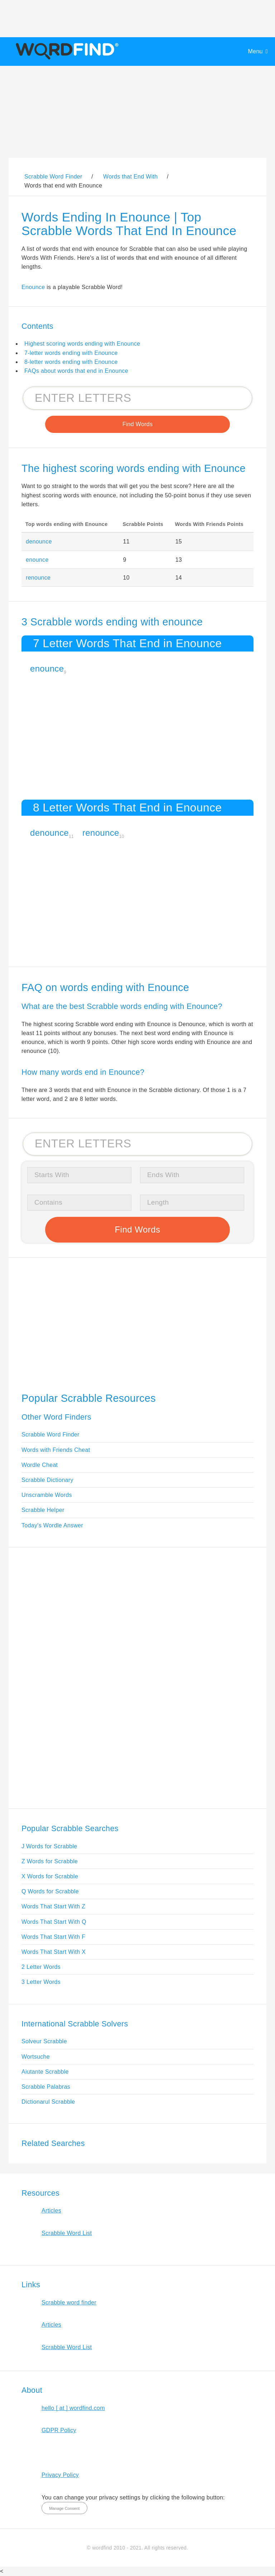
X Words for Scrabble (49, 1876)
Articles (51, 2210)
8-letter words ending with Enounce (71, 362)
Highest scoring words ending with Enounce (82, 344)
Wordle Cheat (39, 1465)
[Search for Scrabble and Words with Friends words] (137, 398)
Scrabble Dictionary (47, 1480)
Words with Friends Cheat (55, 1450)
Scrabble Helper (42, 1510)
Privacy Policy (60, 2475)
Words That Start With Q (53, 1922)
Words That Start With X (53, 1952)
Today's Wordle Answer (52, 1525)
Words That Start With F (53, 1937)
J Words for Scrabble (49, 1846)
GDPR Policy (59, 2430)
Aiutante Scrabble (45, 2072)
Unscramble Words (46, 1495)
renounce (38, 578)
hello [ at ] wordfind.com (73, 2408)
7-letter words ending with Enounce (71, 353)
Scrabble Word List (67, 2233)
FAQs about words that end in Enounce (76, 371)
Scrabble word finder (69, 2302)
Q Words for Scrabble (50, 1891)
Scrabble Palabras (45, 2087)
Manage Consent (64, 2508)
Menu (255, 51)
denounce (39, 541)
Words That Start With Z (53, 1906)
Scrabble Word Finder (50, 1434)
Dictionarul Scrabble (48, 2102)
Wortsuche (35, 2057)
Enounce (33, 287)
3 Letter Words (41, 1982)
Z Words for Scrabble (49, 1861)
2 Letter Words (41, 1967)
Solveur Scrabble (44, 2041)
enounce (37, 560)
